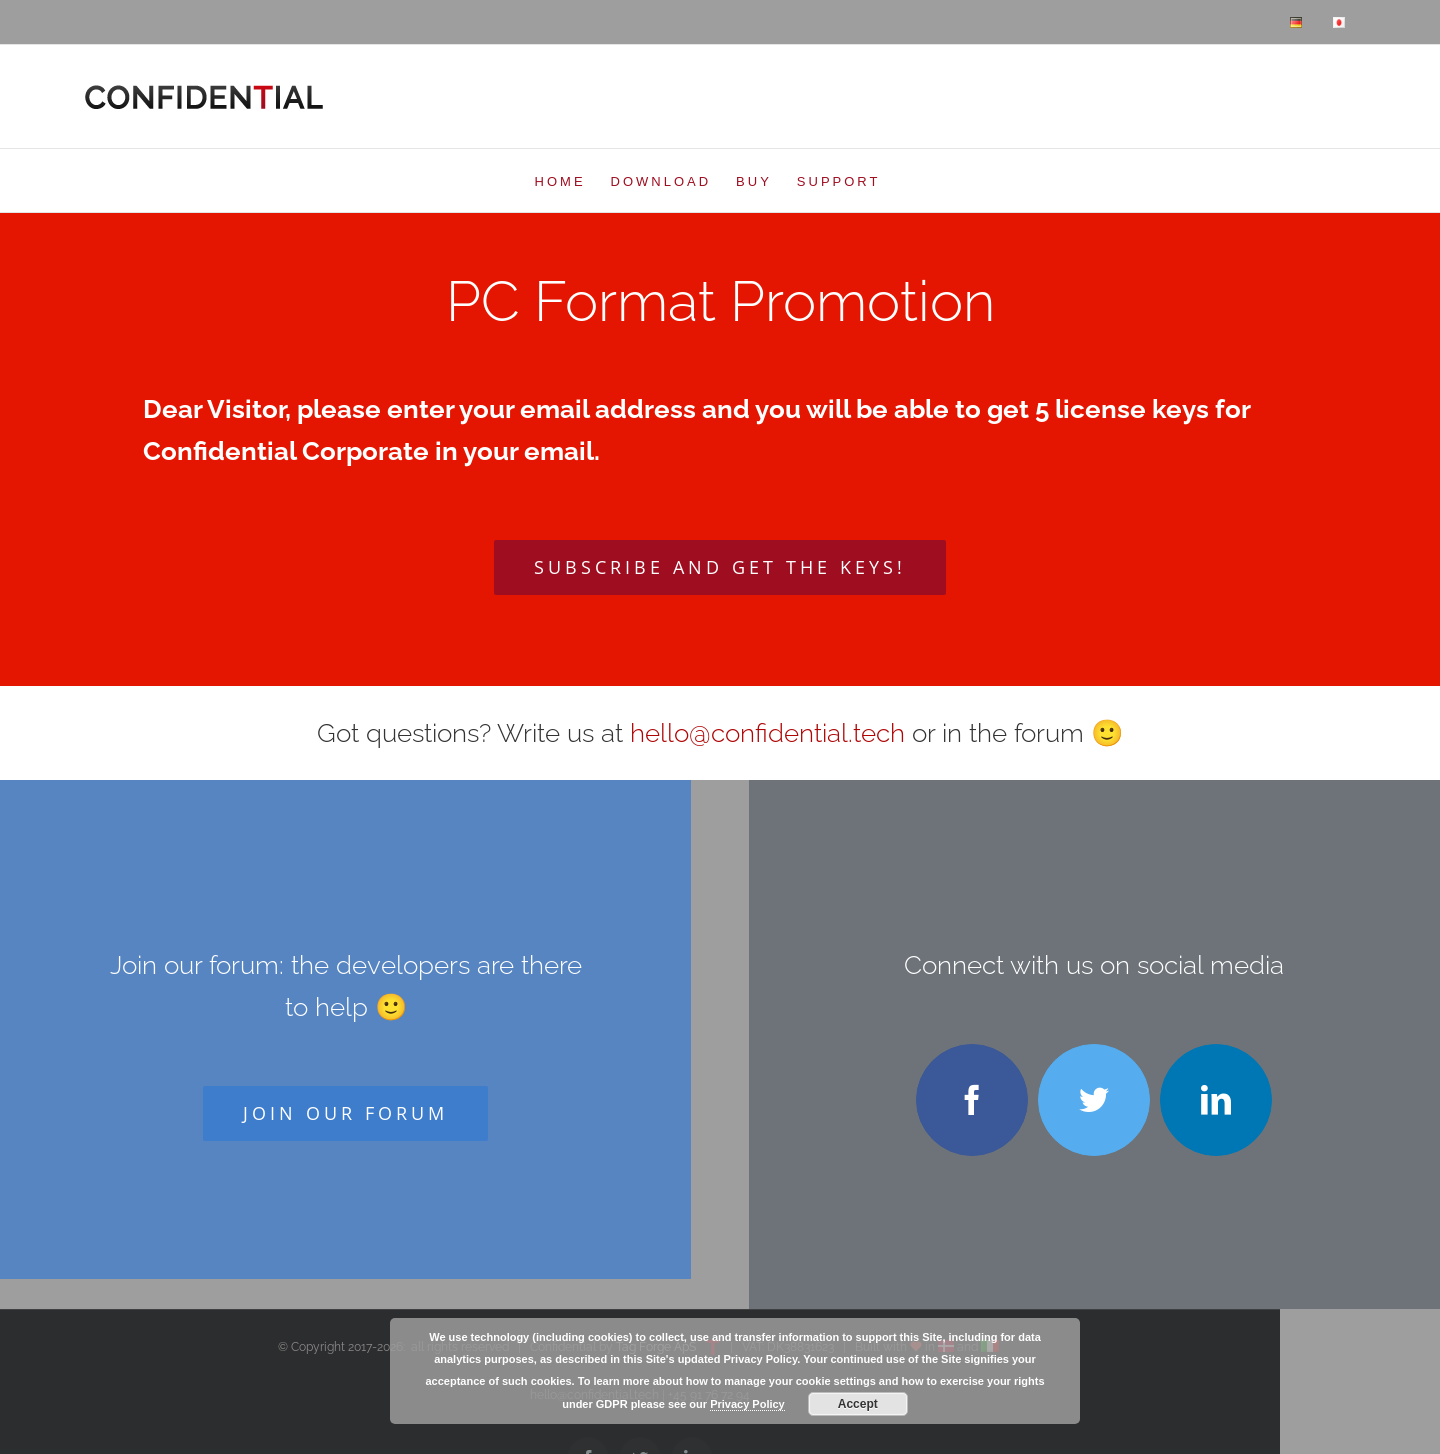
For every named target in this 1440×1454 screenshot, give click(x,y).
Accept (858, 1404)
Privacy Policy (747, 1404)
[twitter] (1094, 1100)
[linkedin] (1216, 1100)
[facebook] (972, 1100)
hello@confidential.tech (767, 733)
